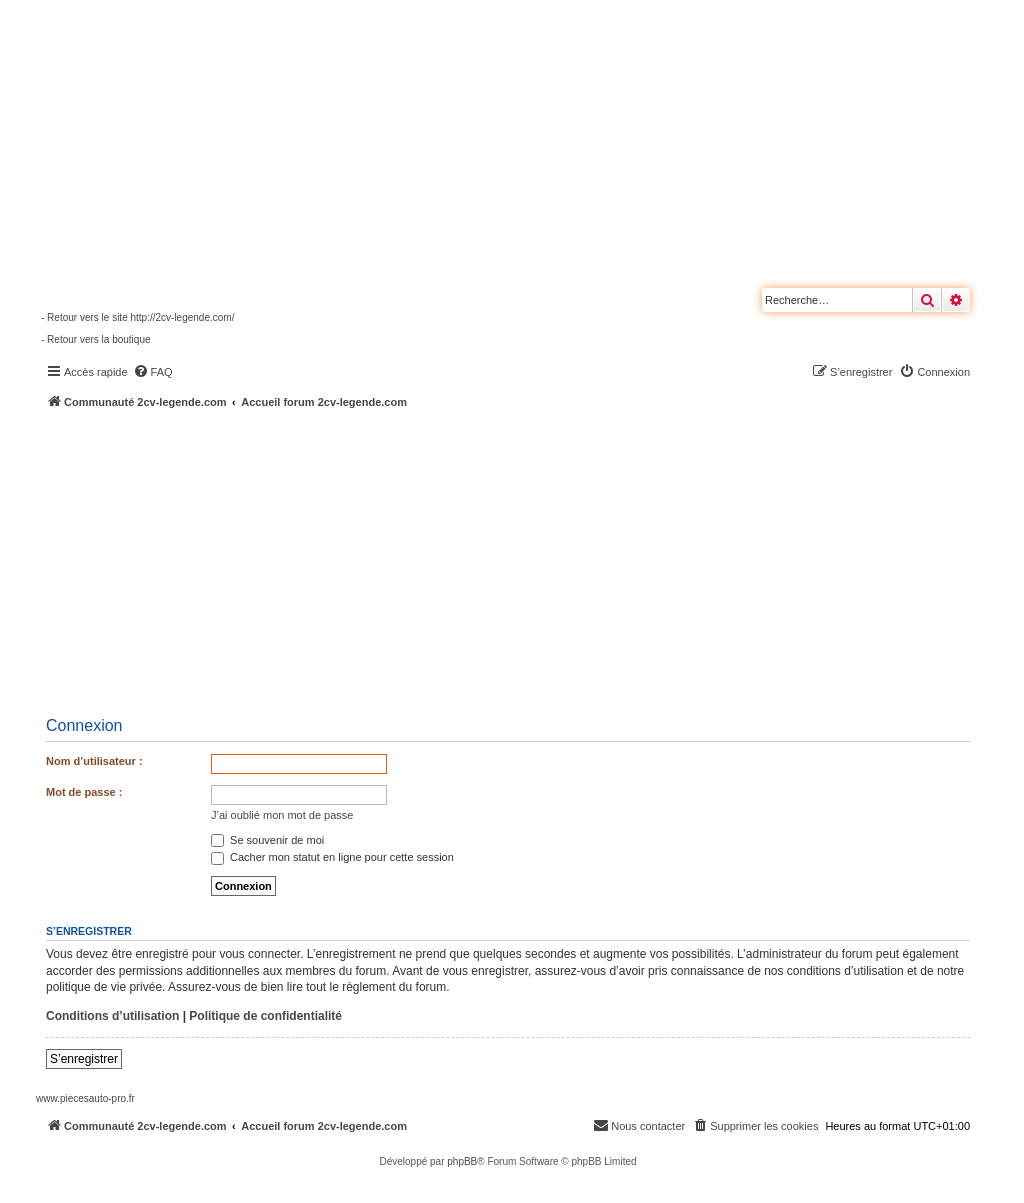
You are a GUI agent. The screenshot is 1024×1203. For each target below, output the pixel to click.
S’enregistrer (84, 1059)
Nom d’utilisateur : (94, 761)
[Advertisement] (530, 560)
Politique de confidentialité (265, 1016)
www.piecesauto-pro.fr (85, 1098)
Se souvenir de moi (267, 840)
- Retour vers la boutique (96, 339)
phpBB (462, 1161)
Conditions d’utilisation (112, 1016)
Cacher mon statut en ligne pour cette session (332, 857)
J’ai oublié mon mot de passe (282, 815)
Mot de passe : (84, 792)
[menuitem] (153, 372)
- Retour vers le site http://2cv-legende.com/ (137, 317)
